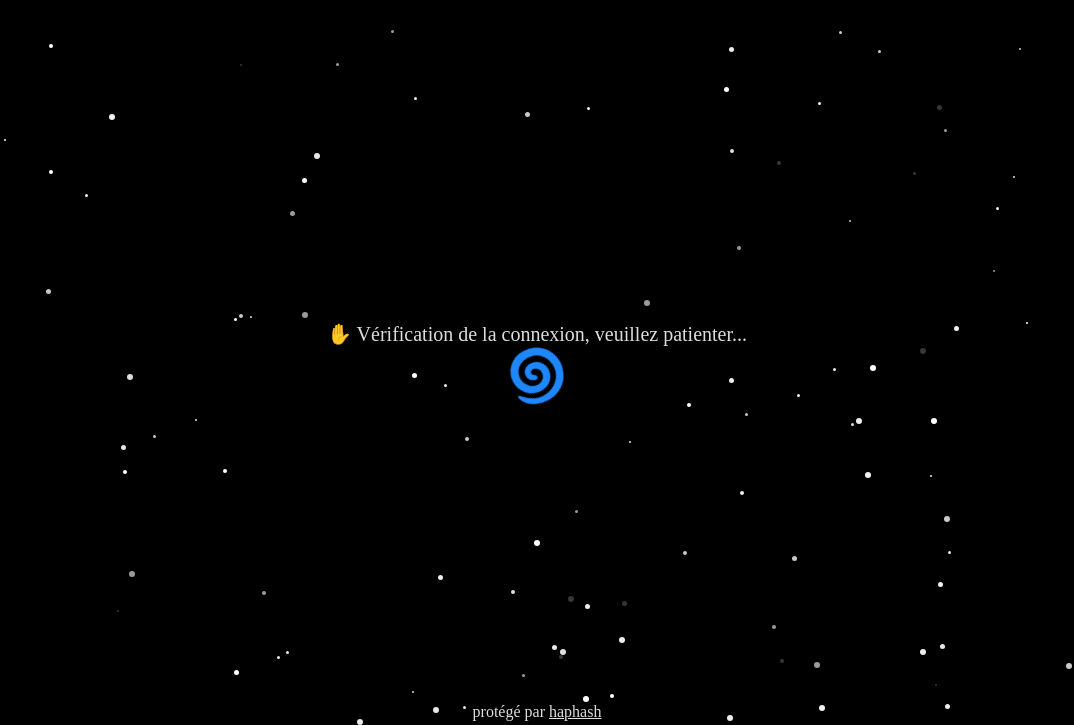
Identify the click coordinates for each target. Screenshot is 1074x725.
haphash (575, 711)
